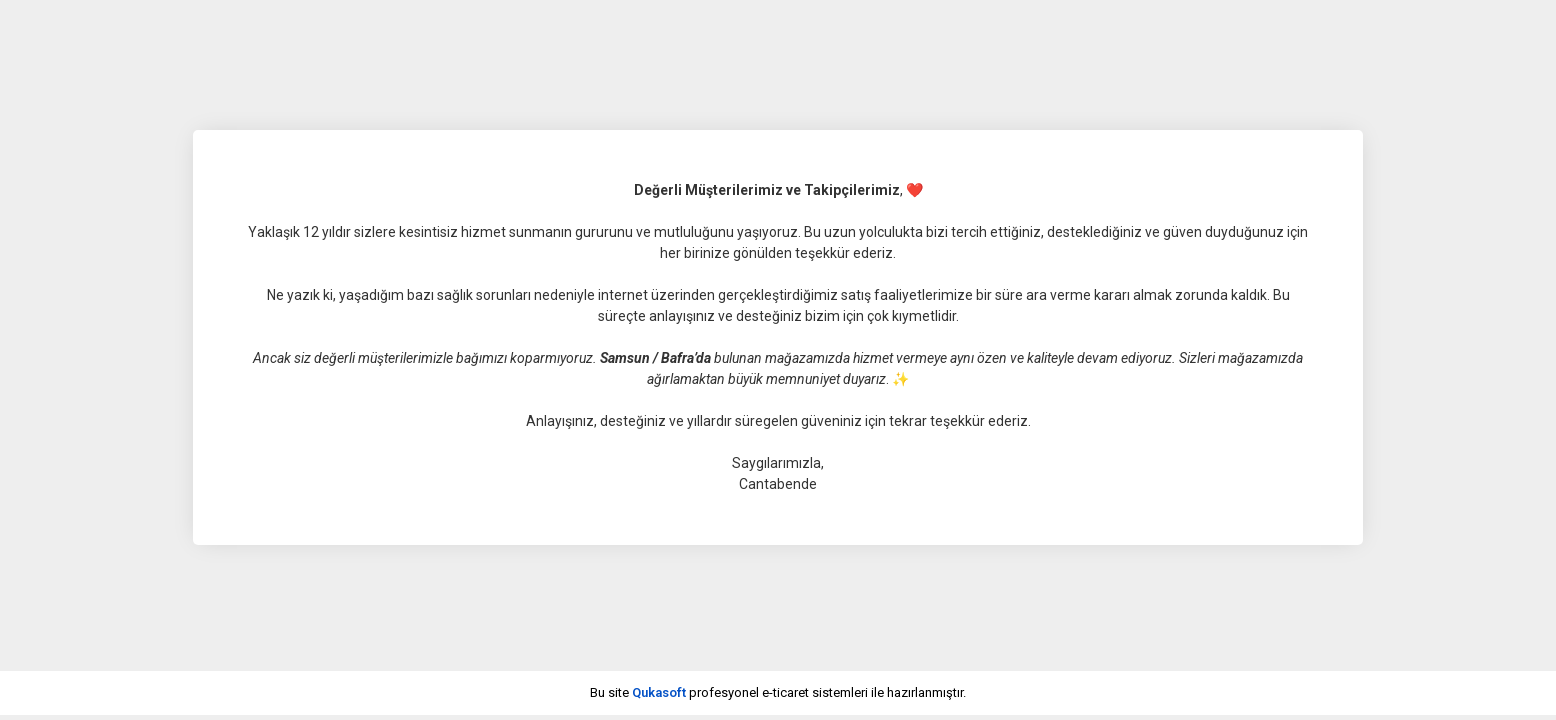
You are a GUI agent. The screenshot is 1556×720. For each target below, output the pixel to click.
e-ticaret (785, 692)
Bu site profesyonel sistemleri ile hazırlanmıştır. (778, 692)
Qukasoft (659, 692)
